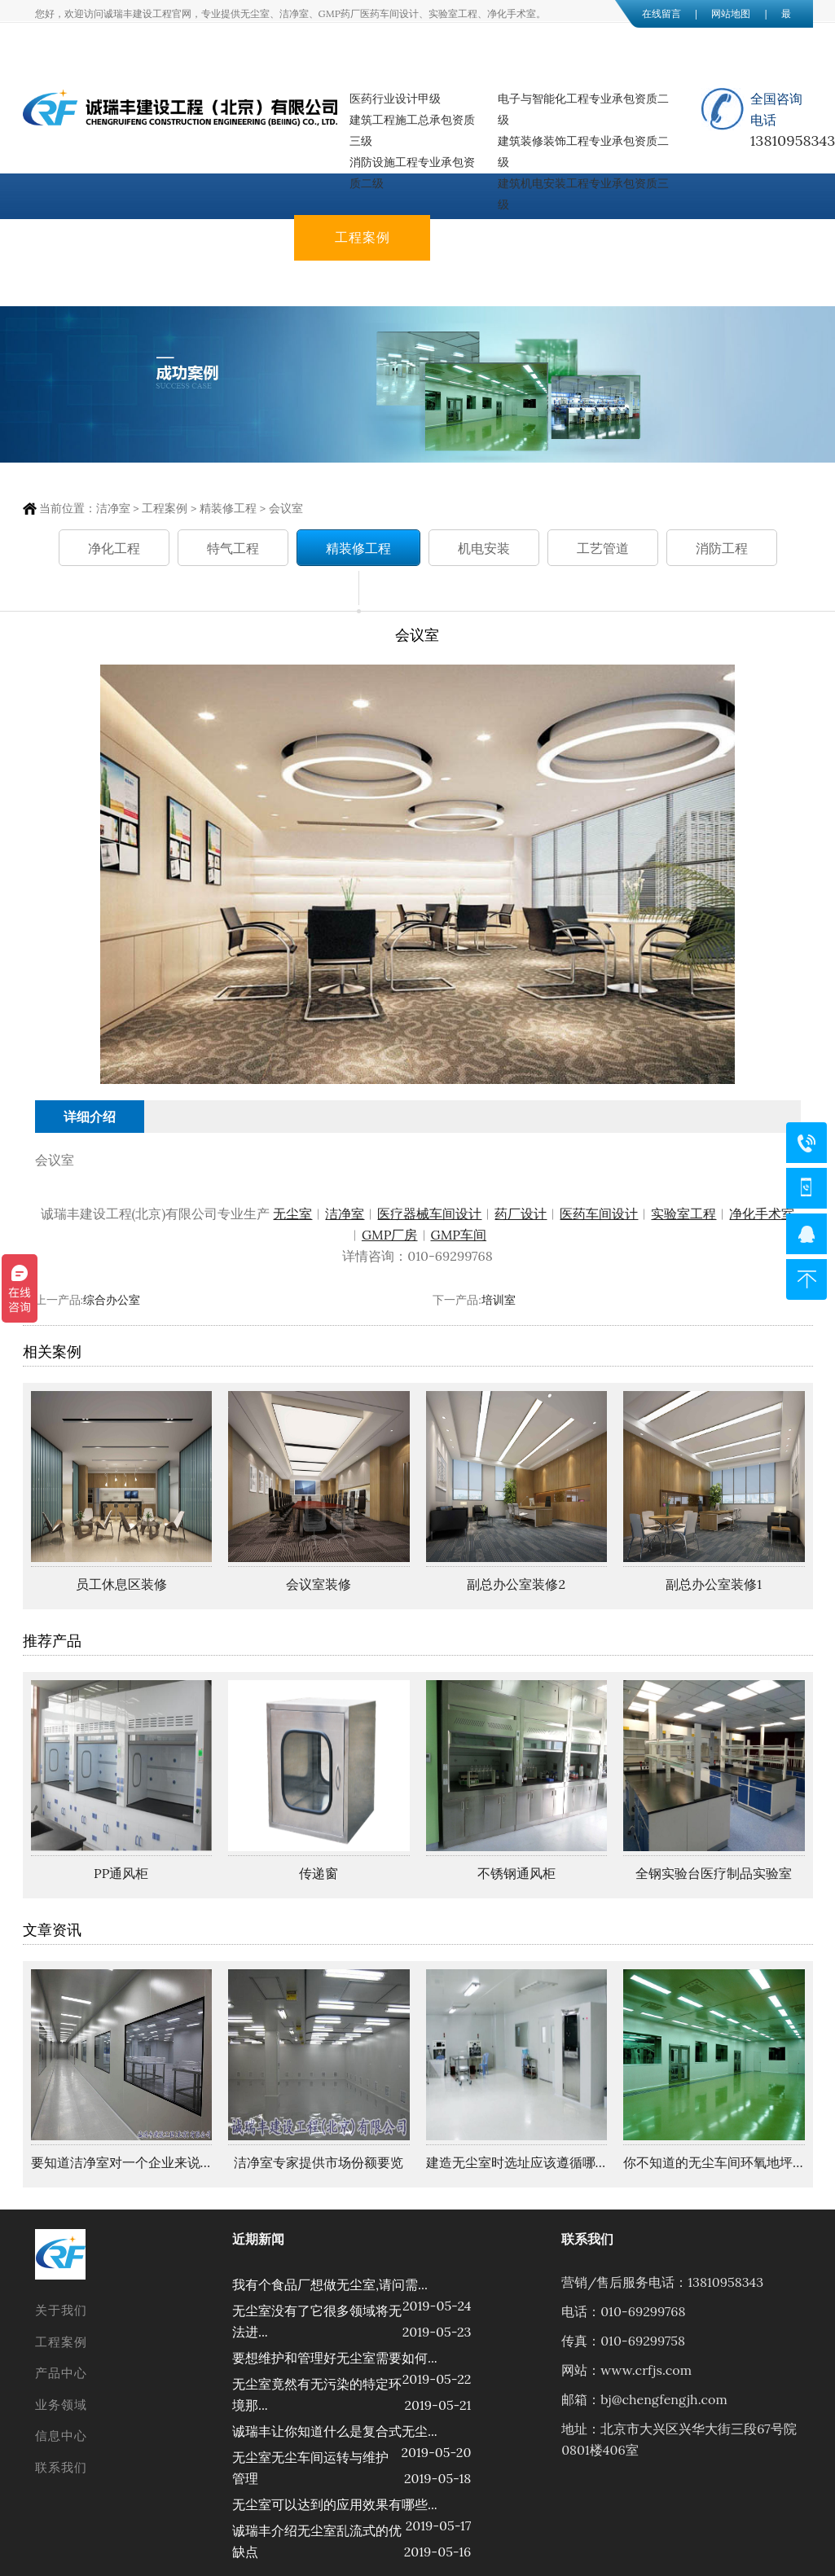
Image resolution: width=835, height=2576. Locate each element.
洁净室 (113, 508)
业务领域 (633, 237)
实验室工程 (683, 1213)
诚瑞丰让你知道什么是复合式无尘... (334, 2431)
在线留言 (661, 13)
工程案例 (362, 237)
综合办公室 (111, 1299)
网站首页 (90, 237)
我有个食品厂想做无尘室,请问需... (330, 2284)
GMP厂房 (390, 1235)
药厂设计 (520, 1213)
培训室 (498, 1299)
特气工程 (233, 548)
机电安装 (484, 548)
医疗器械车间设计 (429, 1213)
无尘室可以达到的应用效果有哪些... (334, 2504)
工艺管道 (603, 548)
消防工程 (722, 548)
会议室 (286, 508)
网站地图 (730, 13)
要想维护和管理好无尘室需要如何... (334, 2358)
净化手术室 (761, 1213)
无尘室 (292, 1213)
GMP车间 (459, 1235)
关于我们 (226, 237)
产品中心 (498, 237)
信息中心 (90, 283)
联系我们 (226, 283)
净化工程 (114, 548)
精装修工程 (228, 508)
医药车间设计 (599, 1213)
